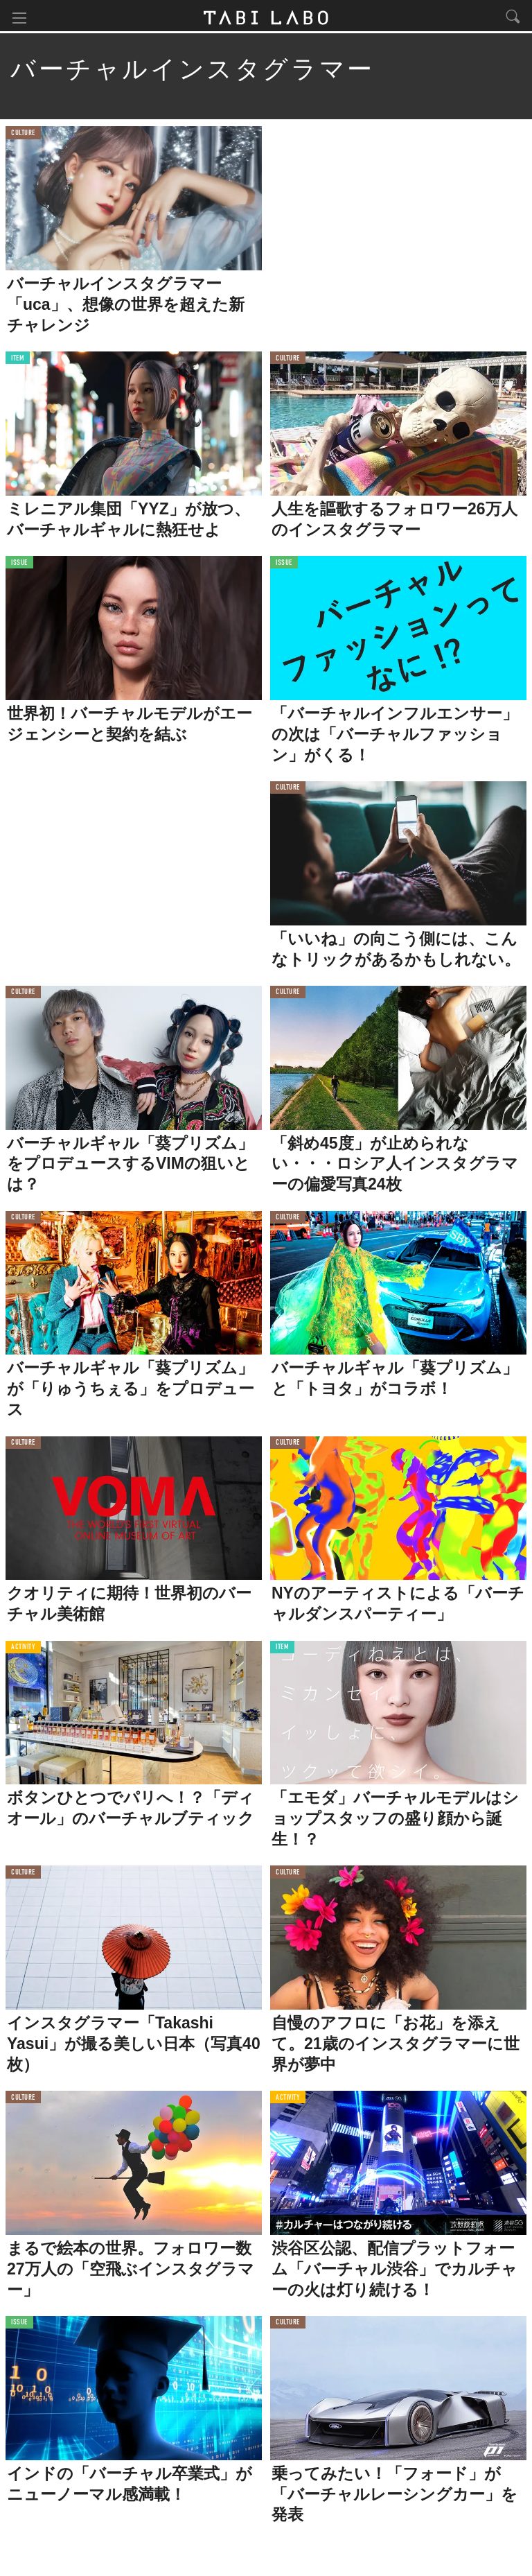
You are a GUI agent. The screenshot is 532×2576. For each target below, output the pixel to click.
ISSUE (19, 564)
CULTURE (23, 135)
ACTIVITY (23, 1649)
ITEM (17, 360)
